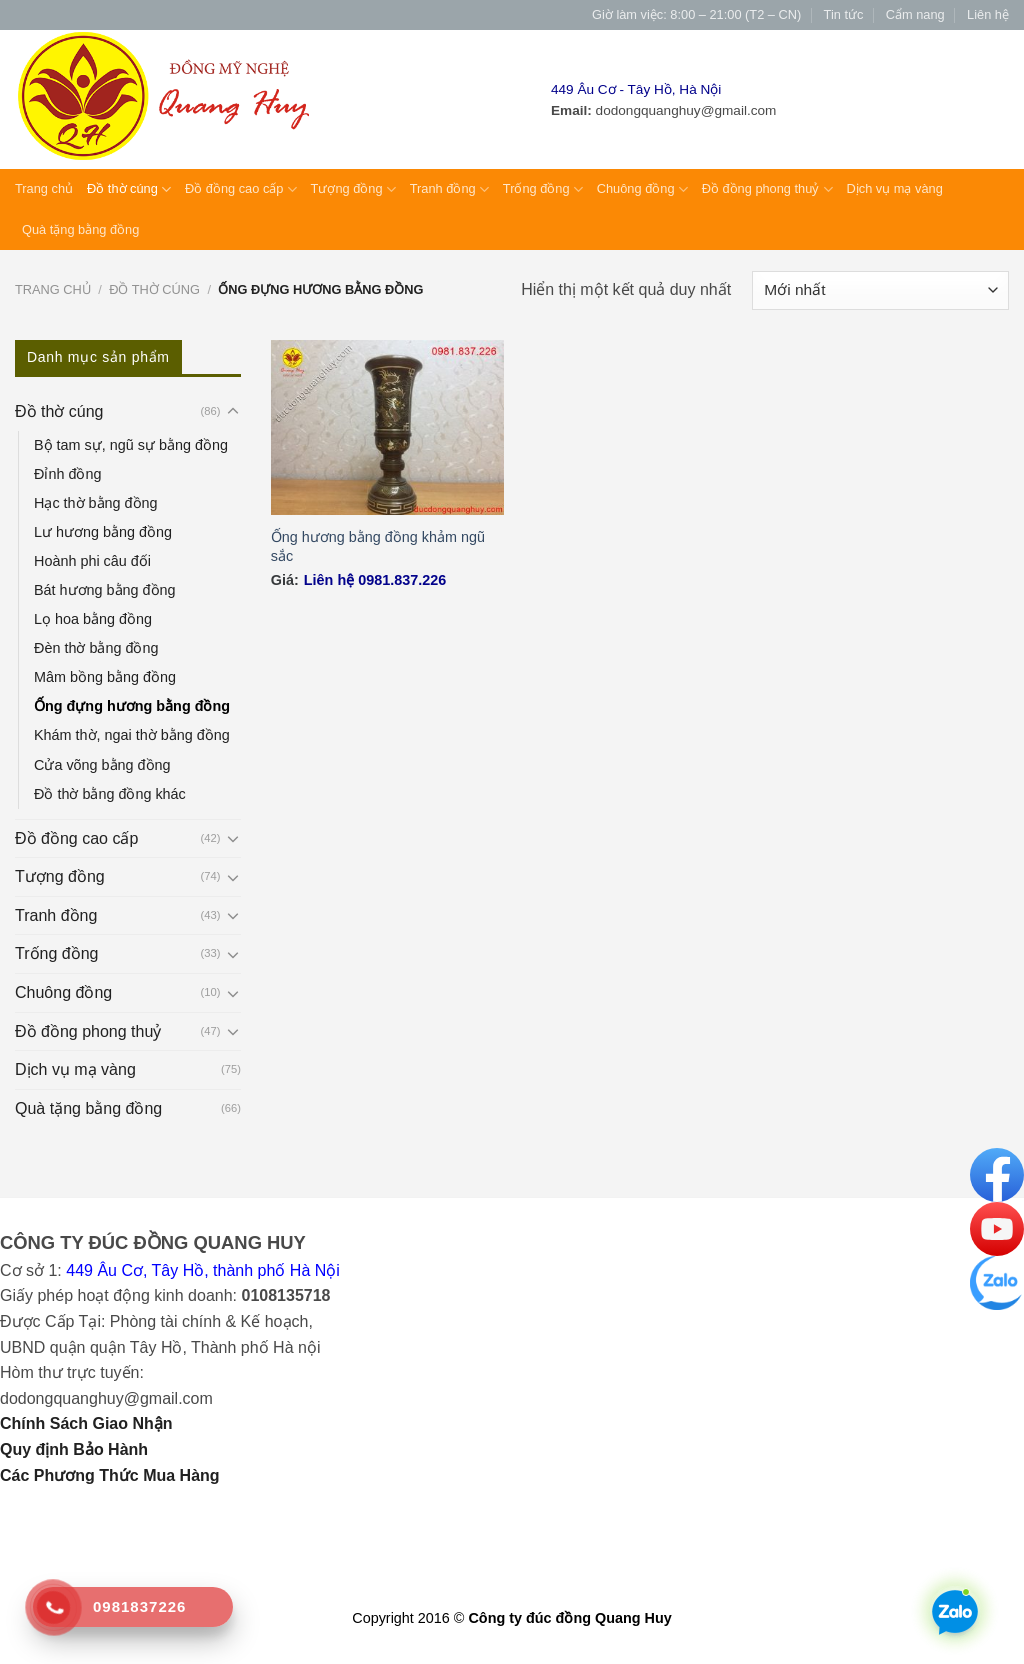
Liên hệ (988, 14)
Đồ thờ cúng (129, 189)
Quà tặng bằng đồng (80, 229)
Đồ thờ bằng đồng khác (110, 794)
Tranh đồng (449, 189)
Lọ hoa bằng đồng (93, 619)
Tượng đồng (353, 189)
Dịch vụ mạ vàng (895, 188)
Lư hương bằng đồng (103, 532)
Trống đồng (543, 189)
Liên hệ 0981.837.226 (375, 580)
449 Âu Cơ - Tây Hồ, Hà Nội (636, 89)
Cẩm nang (915, 14)
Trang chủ (44, 188)
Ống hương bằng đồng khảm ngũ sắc (378, 546)
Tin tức (844, 14)
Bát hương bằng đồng (105, 590)
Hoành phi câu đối (92, 561)
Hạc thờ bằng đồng (96, 503)
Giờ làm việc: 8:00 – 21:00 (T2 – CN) (696, 14)
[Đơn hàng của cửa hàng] (880, 290)
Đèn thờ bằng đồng (96, 648)
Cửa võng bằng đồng (102, 765)
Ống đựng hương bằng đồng (132, 706)
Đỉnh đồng (67, 474)
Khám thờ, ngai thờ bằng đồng (132, 735)
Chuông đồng (642, 189)
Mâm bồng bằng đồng (105, 677)
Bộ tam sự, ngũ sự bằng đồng (131, 445)
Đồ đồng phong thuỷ (767, 189)
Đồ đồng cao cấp (241, 189)
